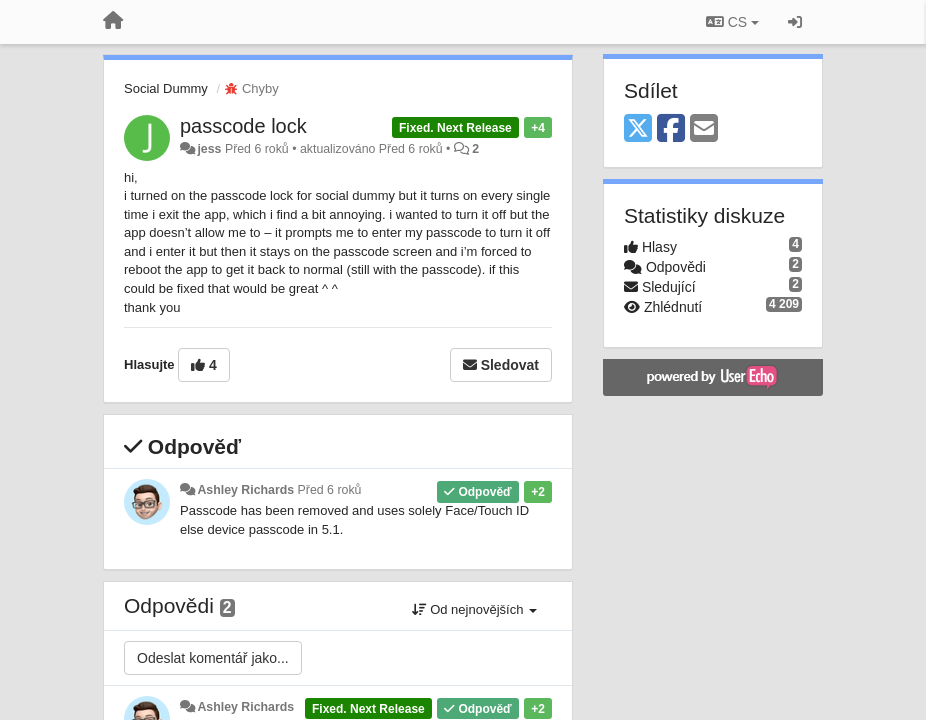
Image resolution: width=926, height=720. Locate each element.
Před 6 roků (330, 490)
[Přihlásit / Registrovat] (795, 22)
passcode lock (243, 126)
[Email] (704, 129)
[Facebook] (671, 129)
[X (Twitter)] (638, 129)
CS (732, 22)
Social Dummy (166, 88)
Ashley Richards (245, 490)
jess (209, 149)
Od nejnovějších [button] (474, 609)
